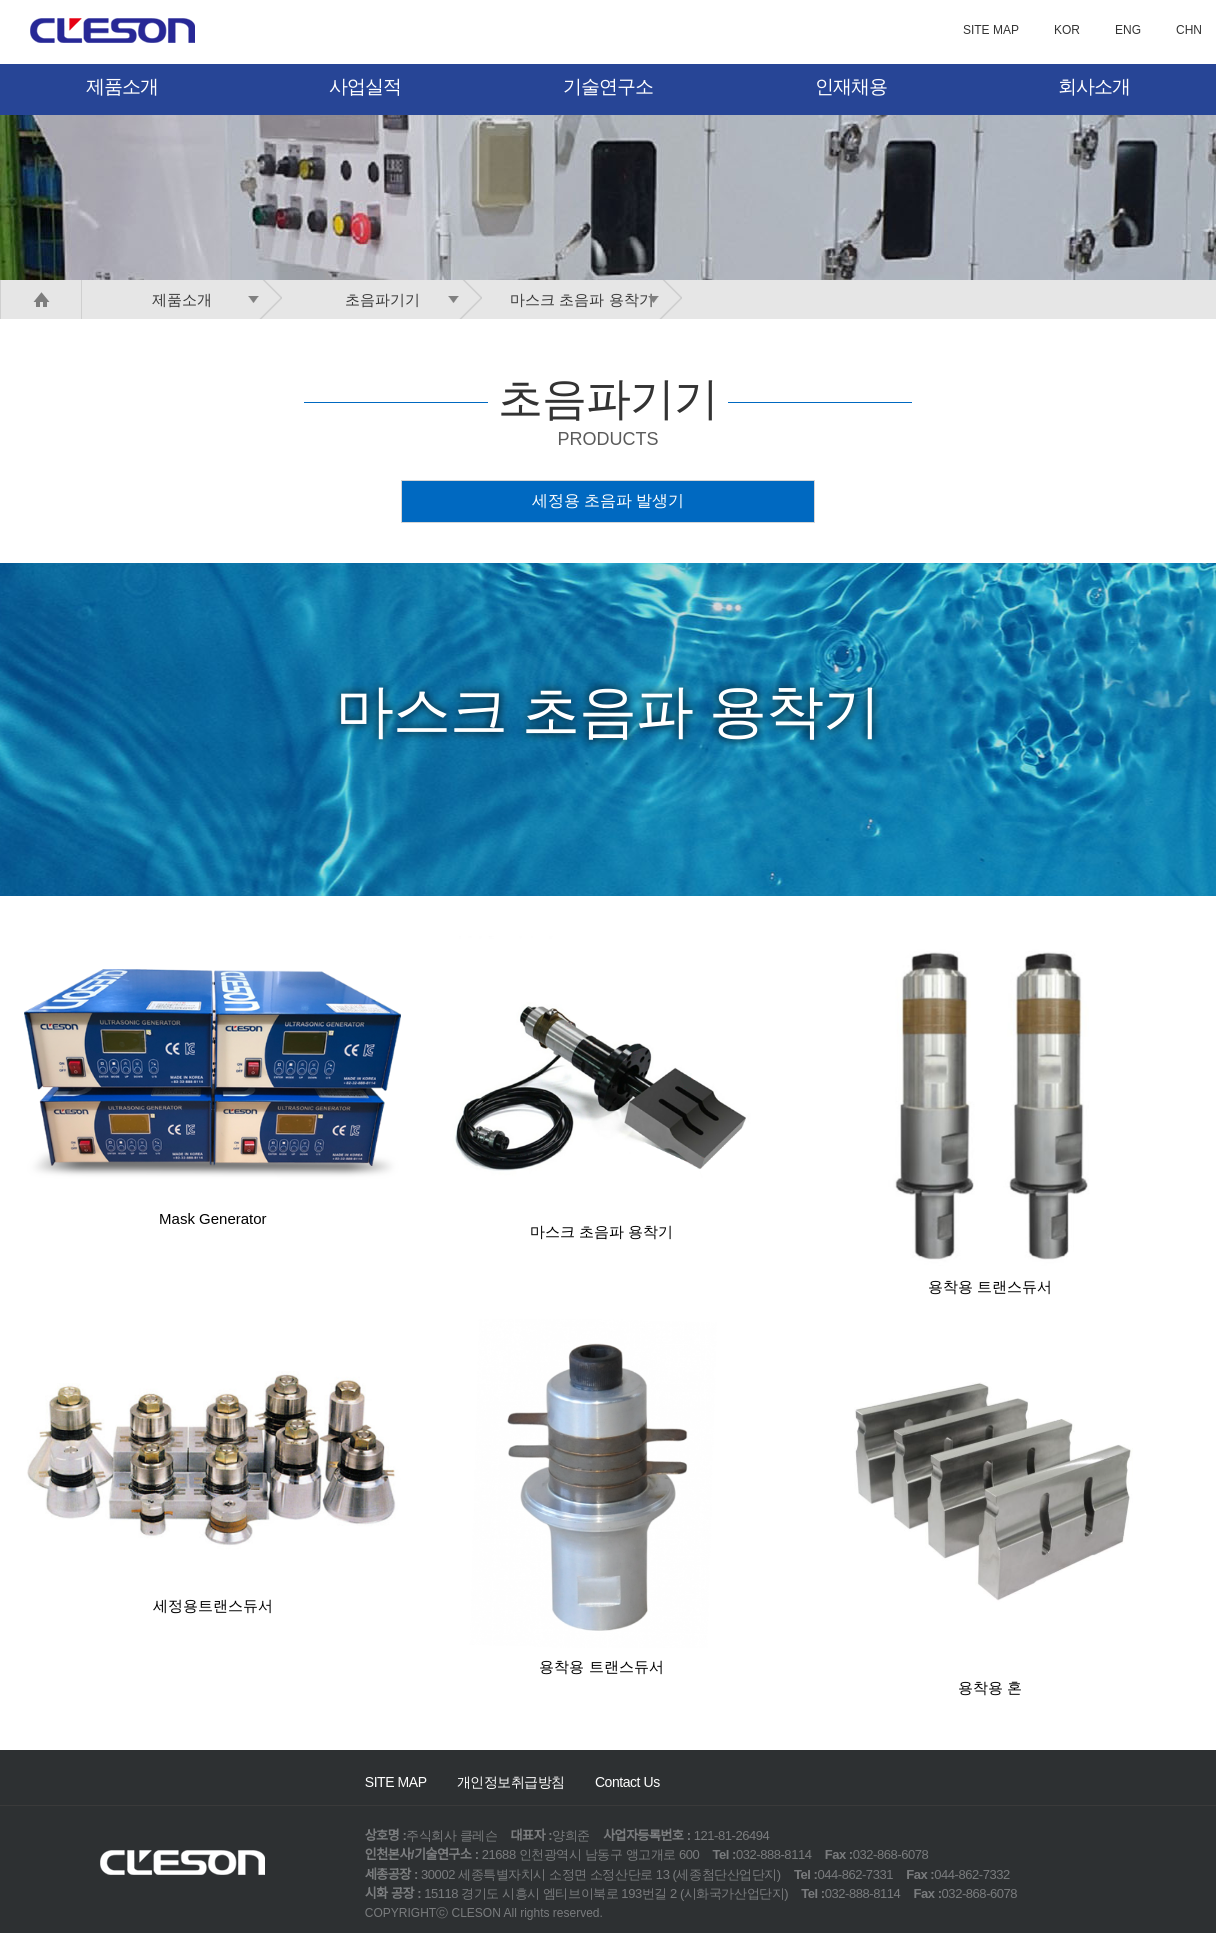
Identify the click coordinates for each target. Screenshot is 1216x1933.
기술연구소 (608, 86)
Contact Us (627, 1782)
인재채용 (851, 86)
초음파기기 (406, 299)
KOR (1067, 30)
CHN (1189, 30)
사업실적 (365, 86)
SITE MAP (991, 30)
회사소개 (1094, 86)
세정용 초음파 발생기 (608, 500)
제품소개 (122, 86)
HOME (41, 299)
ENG (1128, 30)
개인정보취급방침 (511, 1782)
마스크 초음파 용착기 (588, 299)
